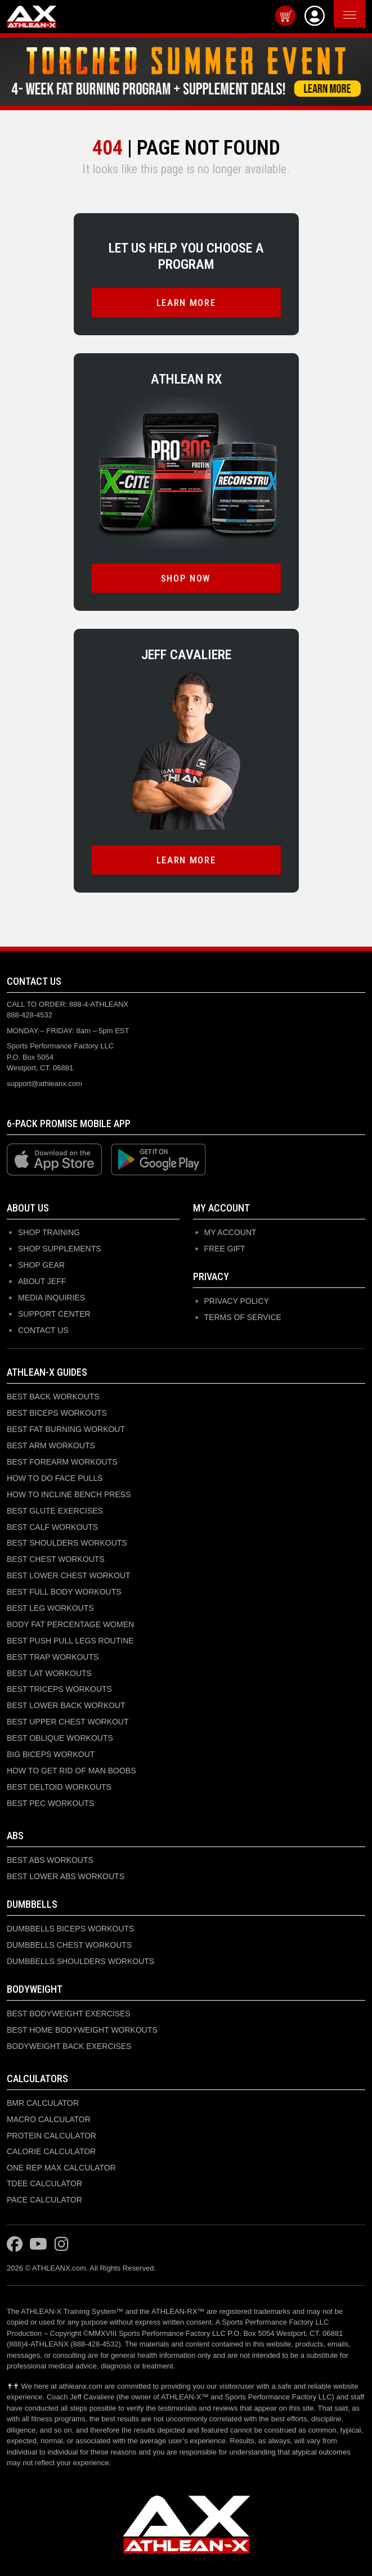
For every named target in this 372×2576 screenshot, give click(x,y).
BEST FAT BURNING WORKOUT (66, 1429)
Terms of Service (242, 1317)
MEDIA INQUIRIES (51, 1297)
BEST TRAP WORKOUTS (52, 1656)
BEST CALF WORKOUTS (52, 1527)
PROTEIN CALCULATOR (51, 2135)
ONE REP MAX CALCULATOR (61, 2167)
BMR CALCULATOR (43, 2102)
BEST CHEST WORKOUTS (56, 1559)
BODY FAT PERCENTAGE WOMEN (70, 1624)
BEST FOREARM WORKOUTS (62, 1461)
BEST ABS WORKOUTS (50, 1860)
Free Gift (224, 1248)
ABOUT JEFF (42, 1281)
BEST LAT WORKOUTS (49, 1673)
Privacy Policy (236, 1300)
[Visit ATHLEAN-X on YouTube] (38, 2244)
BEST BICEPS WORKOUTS (57, 1412)
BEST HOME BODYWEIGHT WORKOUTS (82, 2029)
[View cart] (285, 16)
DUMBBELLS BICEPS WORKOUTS (70, 1928)
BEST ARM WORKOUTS (51, 1445)
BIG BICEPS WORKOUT (51, 1754)
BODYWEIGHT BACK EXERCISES (69, 2046)
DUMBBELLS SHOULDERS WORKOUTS (80, 1961)
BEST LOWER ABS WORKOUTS (65, 1876)
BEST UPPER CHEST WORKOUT (68, 1721)
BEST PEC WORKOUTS (50, 1803)
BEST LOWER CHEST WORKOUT (69, 1575)
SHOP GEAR (41, 1264)
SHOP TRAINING (49, 1232)
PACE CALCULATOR (44, 2199)
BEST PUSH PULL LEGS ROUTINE (70, 1640)
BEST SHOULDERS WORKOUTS (67, 1542)
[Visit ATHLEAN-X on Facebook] (15, 2244)
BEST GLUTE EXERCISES (55, 1510)
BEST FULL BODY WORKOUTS (64, 1591)
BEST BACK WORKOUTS (53, 1396)
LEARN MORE (186, 302)
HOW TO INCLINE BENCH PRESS (69, 1494)
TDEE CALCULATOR (44, 2183)
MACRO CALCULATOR (49, 2119)
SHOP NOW (186, 578)
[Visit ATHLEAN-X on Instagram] (62, 2244)
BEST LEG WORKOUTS (50, 1608)
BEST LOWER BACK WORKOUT (66, 1705)
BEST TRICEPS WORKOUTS (59, 1689)
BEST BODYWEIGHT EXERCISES (69, 2013)
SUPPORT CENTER (54, 1313)
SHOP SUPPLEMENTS (59, 1248)
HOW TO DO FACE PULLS (55, 1478)
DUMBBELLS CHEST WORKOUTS (69, 1944)
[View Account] (315, 16)
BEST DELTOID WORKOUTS (59, 1786)
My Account (230, 1232)
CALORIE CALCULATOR (51, 2151)
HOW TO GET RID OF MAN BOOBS (71, 1770)
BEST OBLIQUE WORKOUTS (60, 1737)
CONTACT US (43, 1330)
